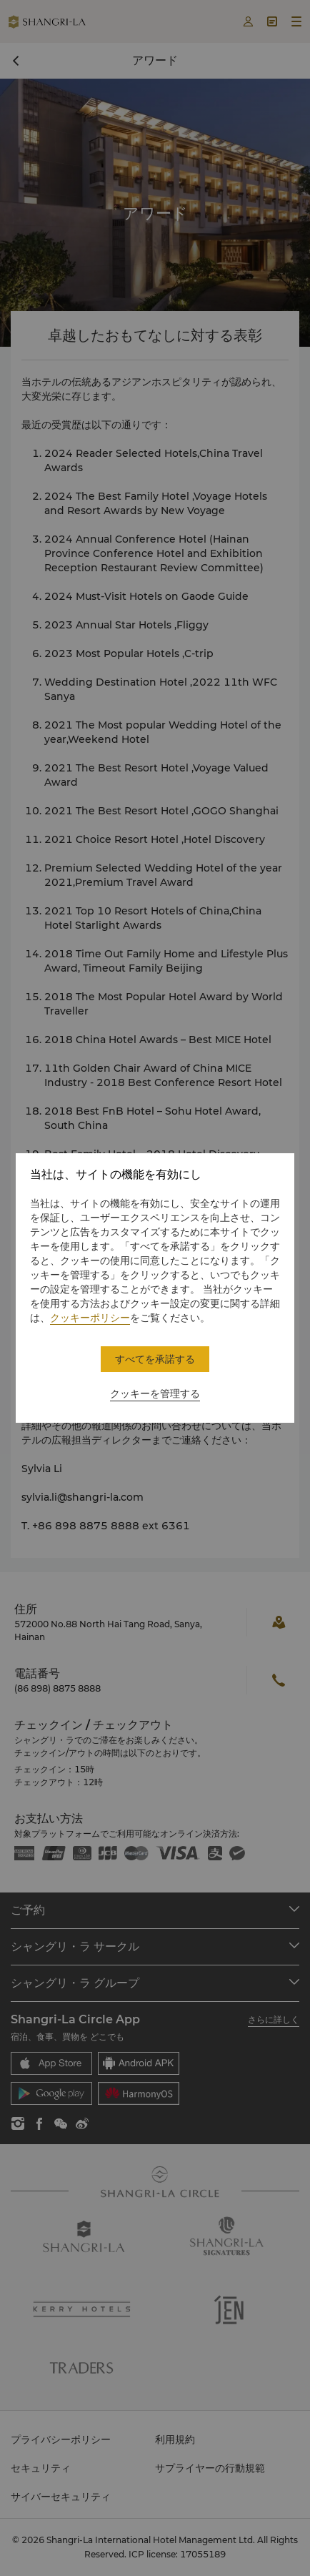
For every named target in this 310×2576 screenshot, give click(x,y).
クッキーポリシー (90, 1317)
